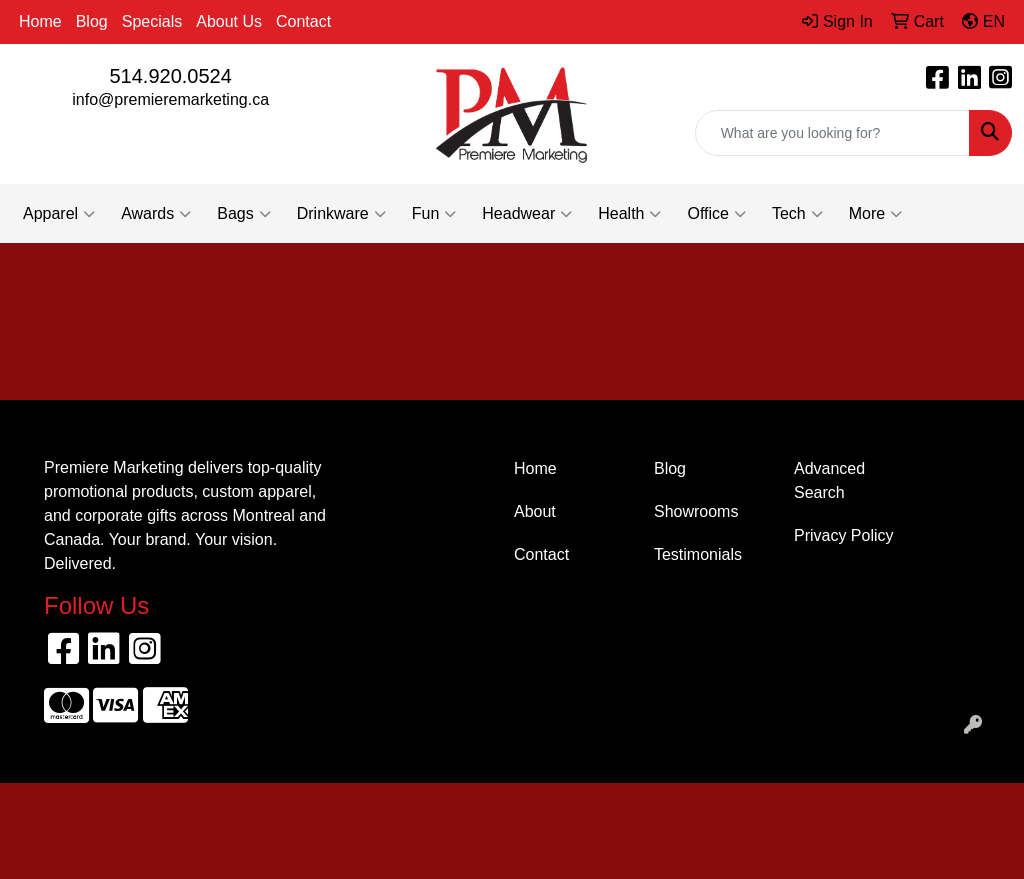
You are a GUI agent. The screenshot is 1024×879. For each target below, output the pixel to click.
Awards (156, 214)
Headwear (527, 214)
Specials (152, 21)
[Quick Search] (832, 133)
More (875, 214)
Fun (434, 214)
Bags (243, 214)
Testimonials (698, 554)
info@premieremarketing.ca (170, 99)
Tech (797, 214)
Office (716, 214)
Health (629, 214)
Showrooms (696, 511)
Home (40, 21)
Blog (92, 21)
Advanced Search (829, 480)
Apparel (59, 214)
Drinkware (341, 214)
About (535, 511)
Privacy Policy (844, 535)
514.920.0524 (170, 76)
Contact (303, 21)
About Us (229, 21)
